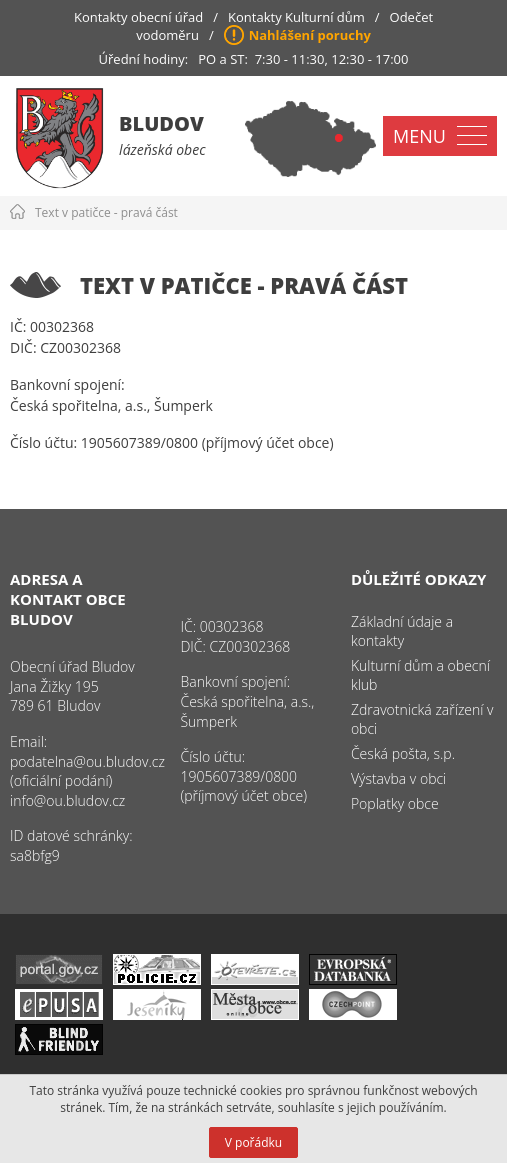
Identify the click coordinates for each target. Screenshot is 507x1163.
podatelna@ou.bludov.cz (87, 761)
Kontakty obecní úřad (138, 17)
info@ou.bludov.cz (67, 800)
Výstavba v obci (398, 778)
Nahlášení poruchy (310, 35)
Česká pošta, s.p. (403, 753)
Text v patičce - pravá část (106, 212)
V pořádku (253, 1142)
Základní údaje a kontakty (402, 631)
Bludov (161, 123)
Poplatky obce (395, 803)
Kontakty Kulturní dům (296, 17)
